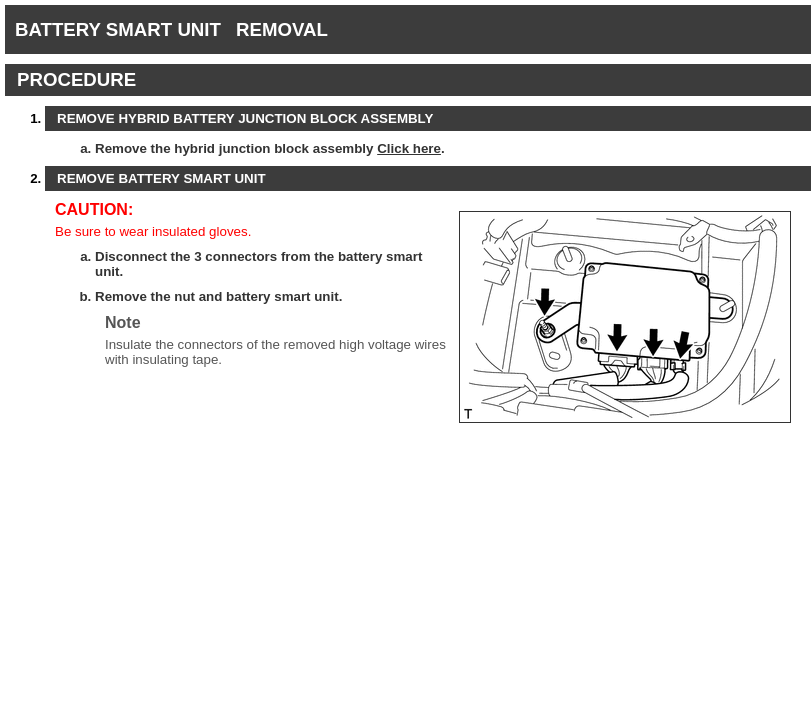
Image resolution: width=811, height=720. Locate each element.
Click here (409, 148)
